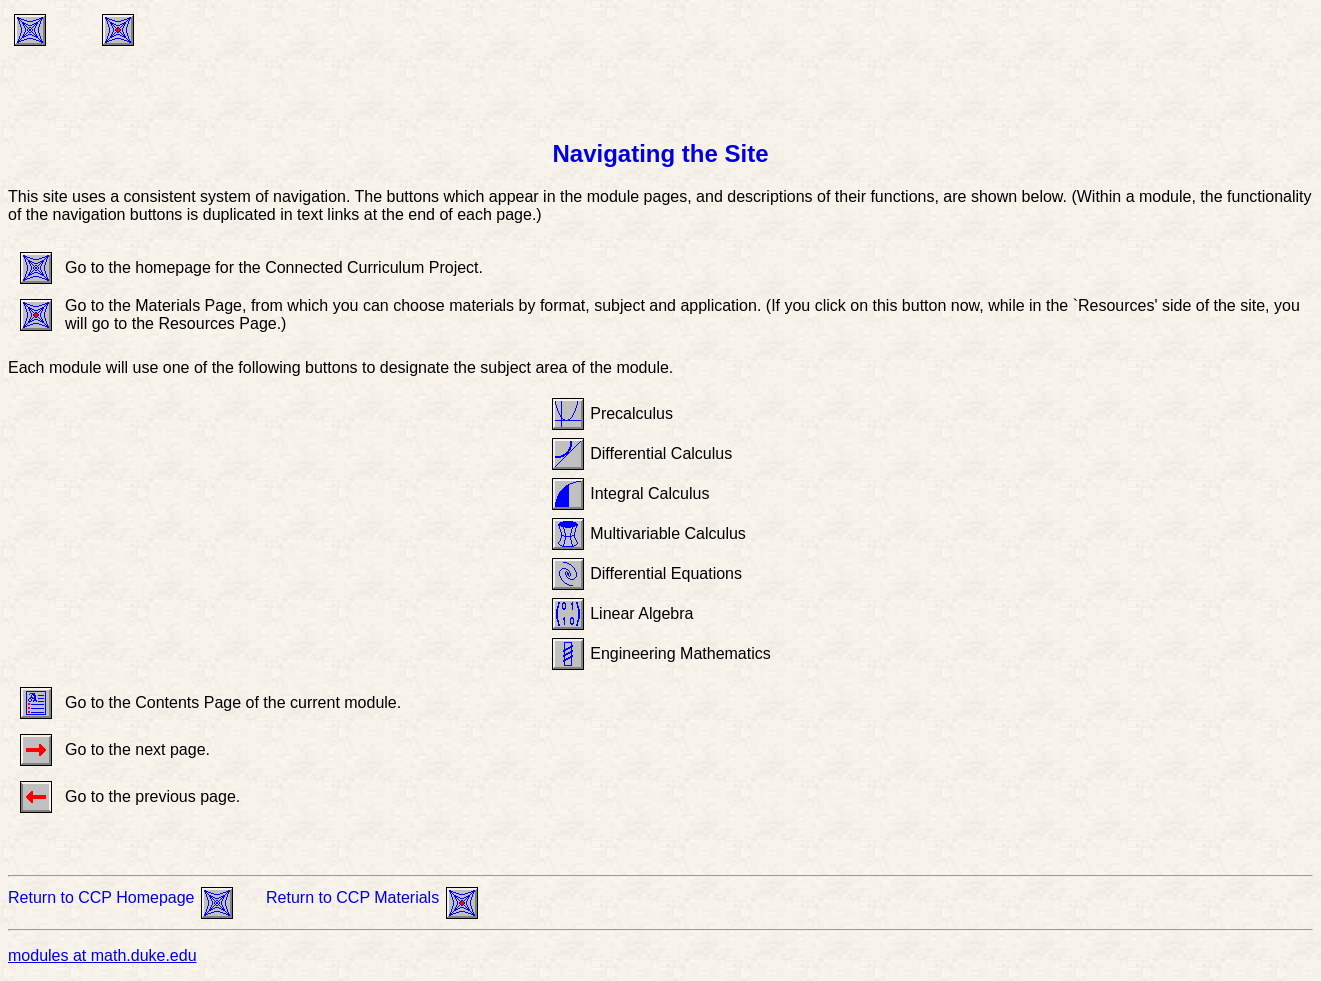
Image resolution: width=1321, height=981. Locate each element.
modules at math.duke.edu (102, 955)
